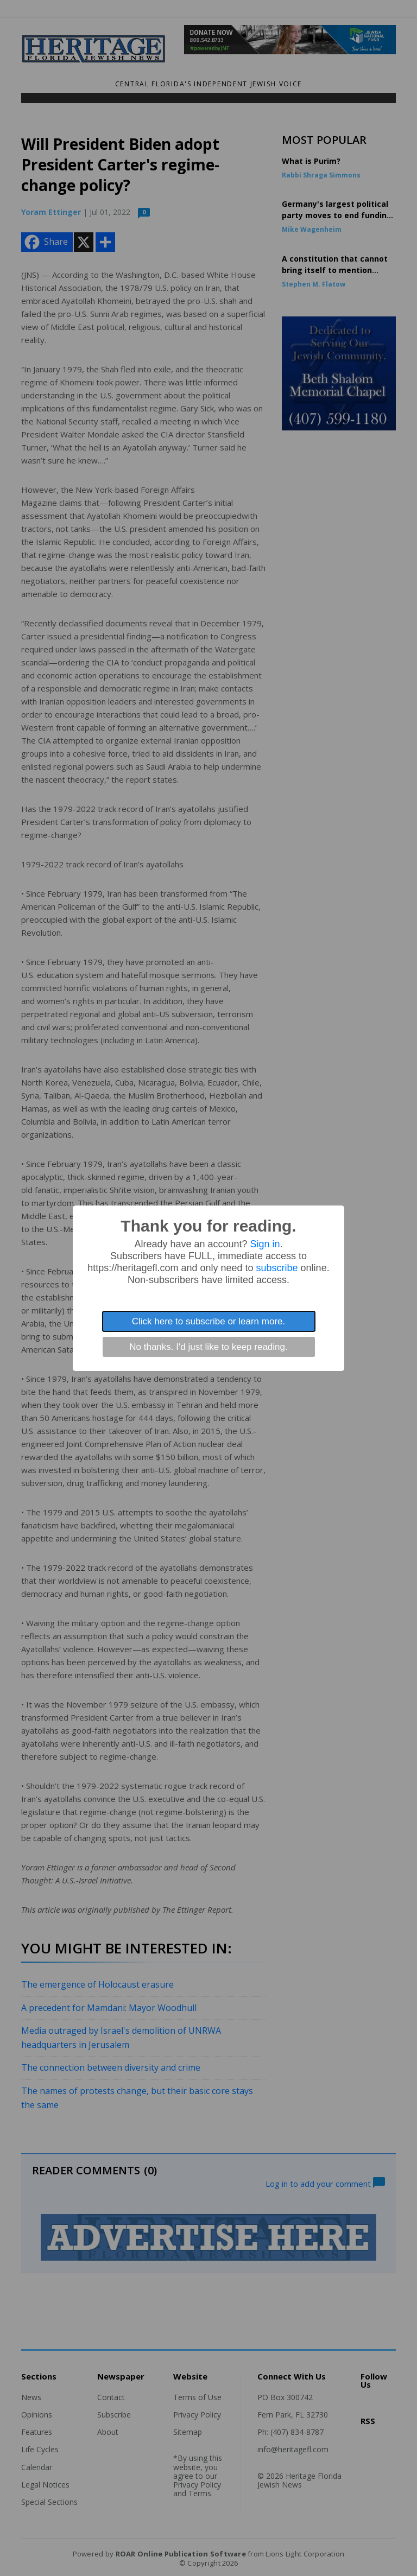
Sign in (265, 1244)
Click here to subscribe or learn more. (209, 1321)
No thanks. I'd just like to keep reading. (208, 1347)
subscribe (277, 1267)
